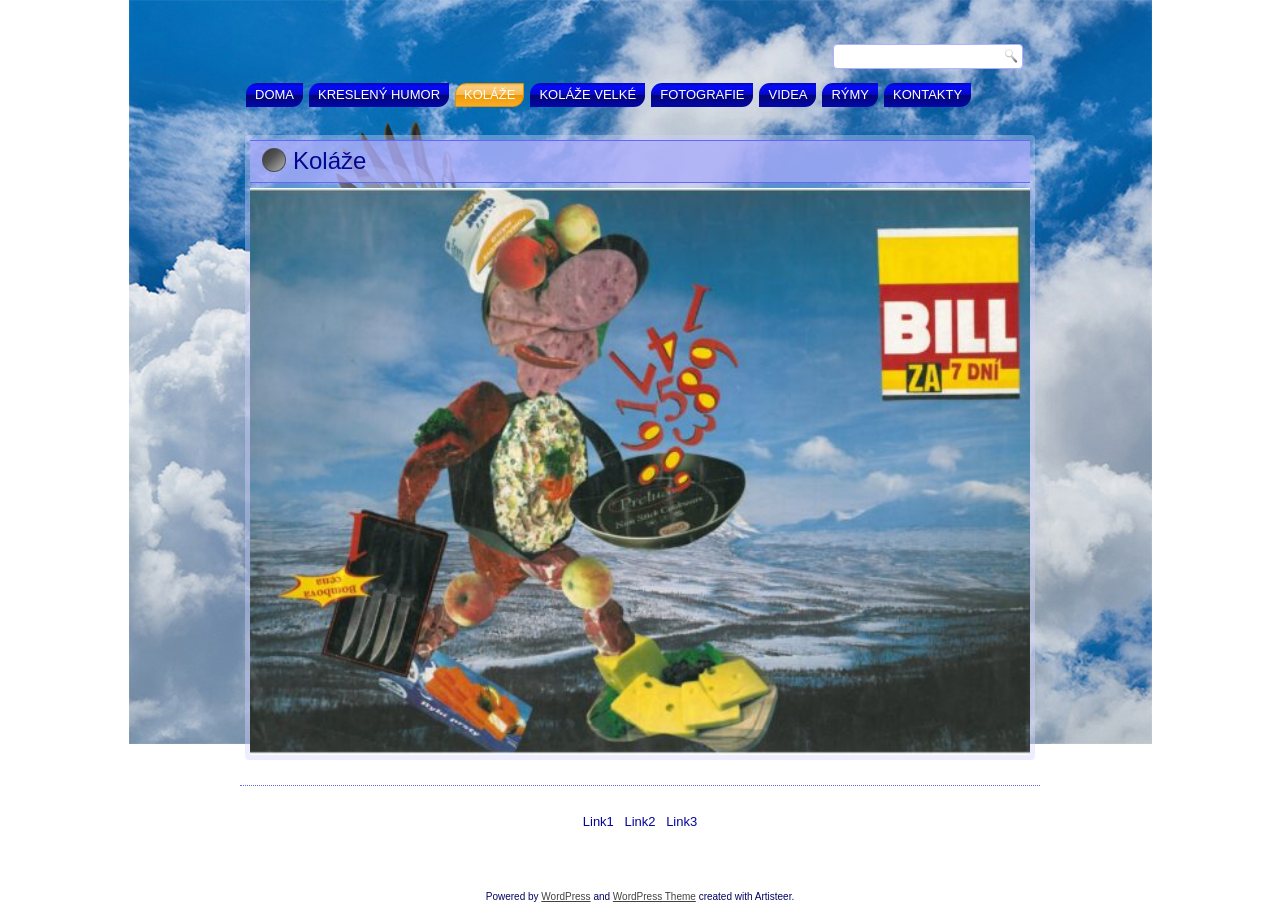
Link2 (639, 821)
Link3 (681, 821)
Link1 (598, 821)
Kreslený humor (379, 94)
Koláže (489, 94)
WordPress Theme (654, 896)
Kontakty (927, 94)
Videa (787, 94)
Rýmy (850, 94)
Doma (274, 94)
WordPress (565, 896)
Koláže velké (587, 94)
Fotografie (702, 94)
